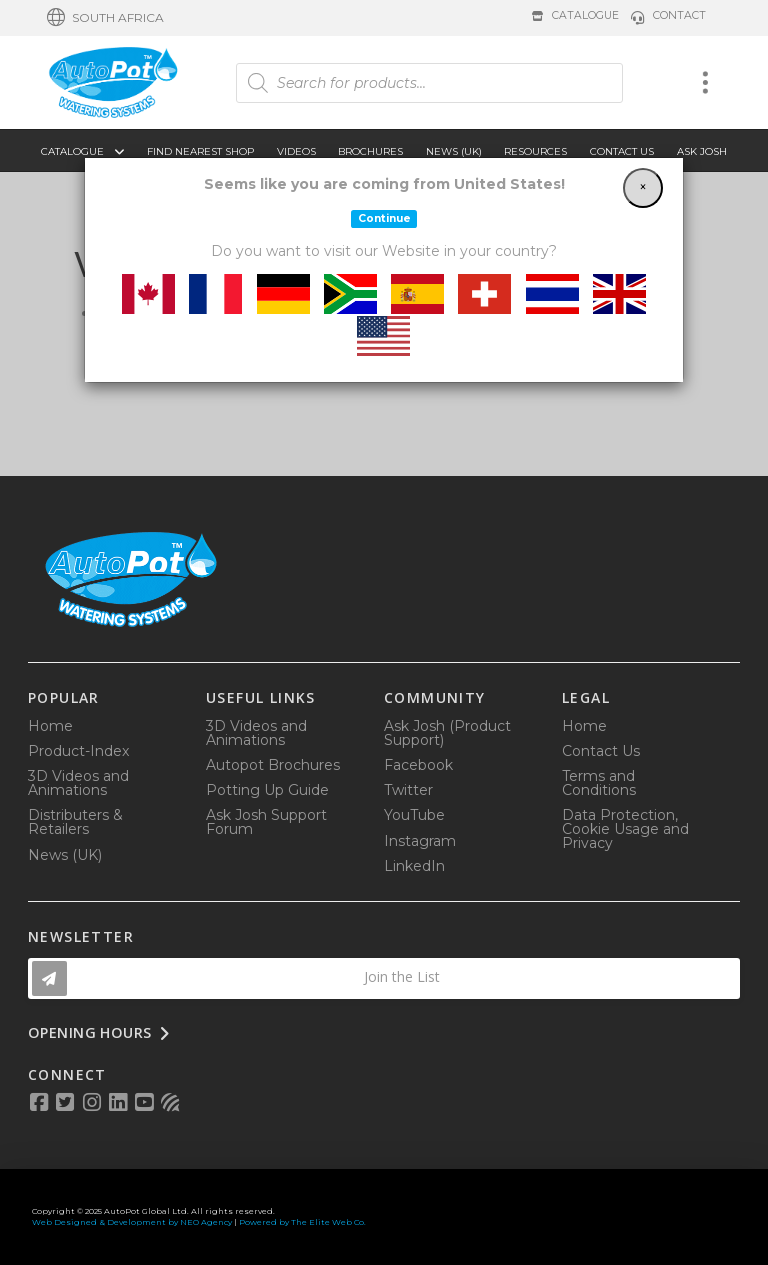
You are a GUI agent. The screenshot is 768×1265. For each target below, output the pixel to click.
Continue (384, 218)
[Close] (643, 188)
